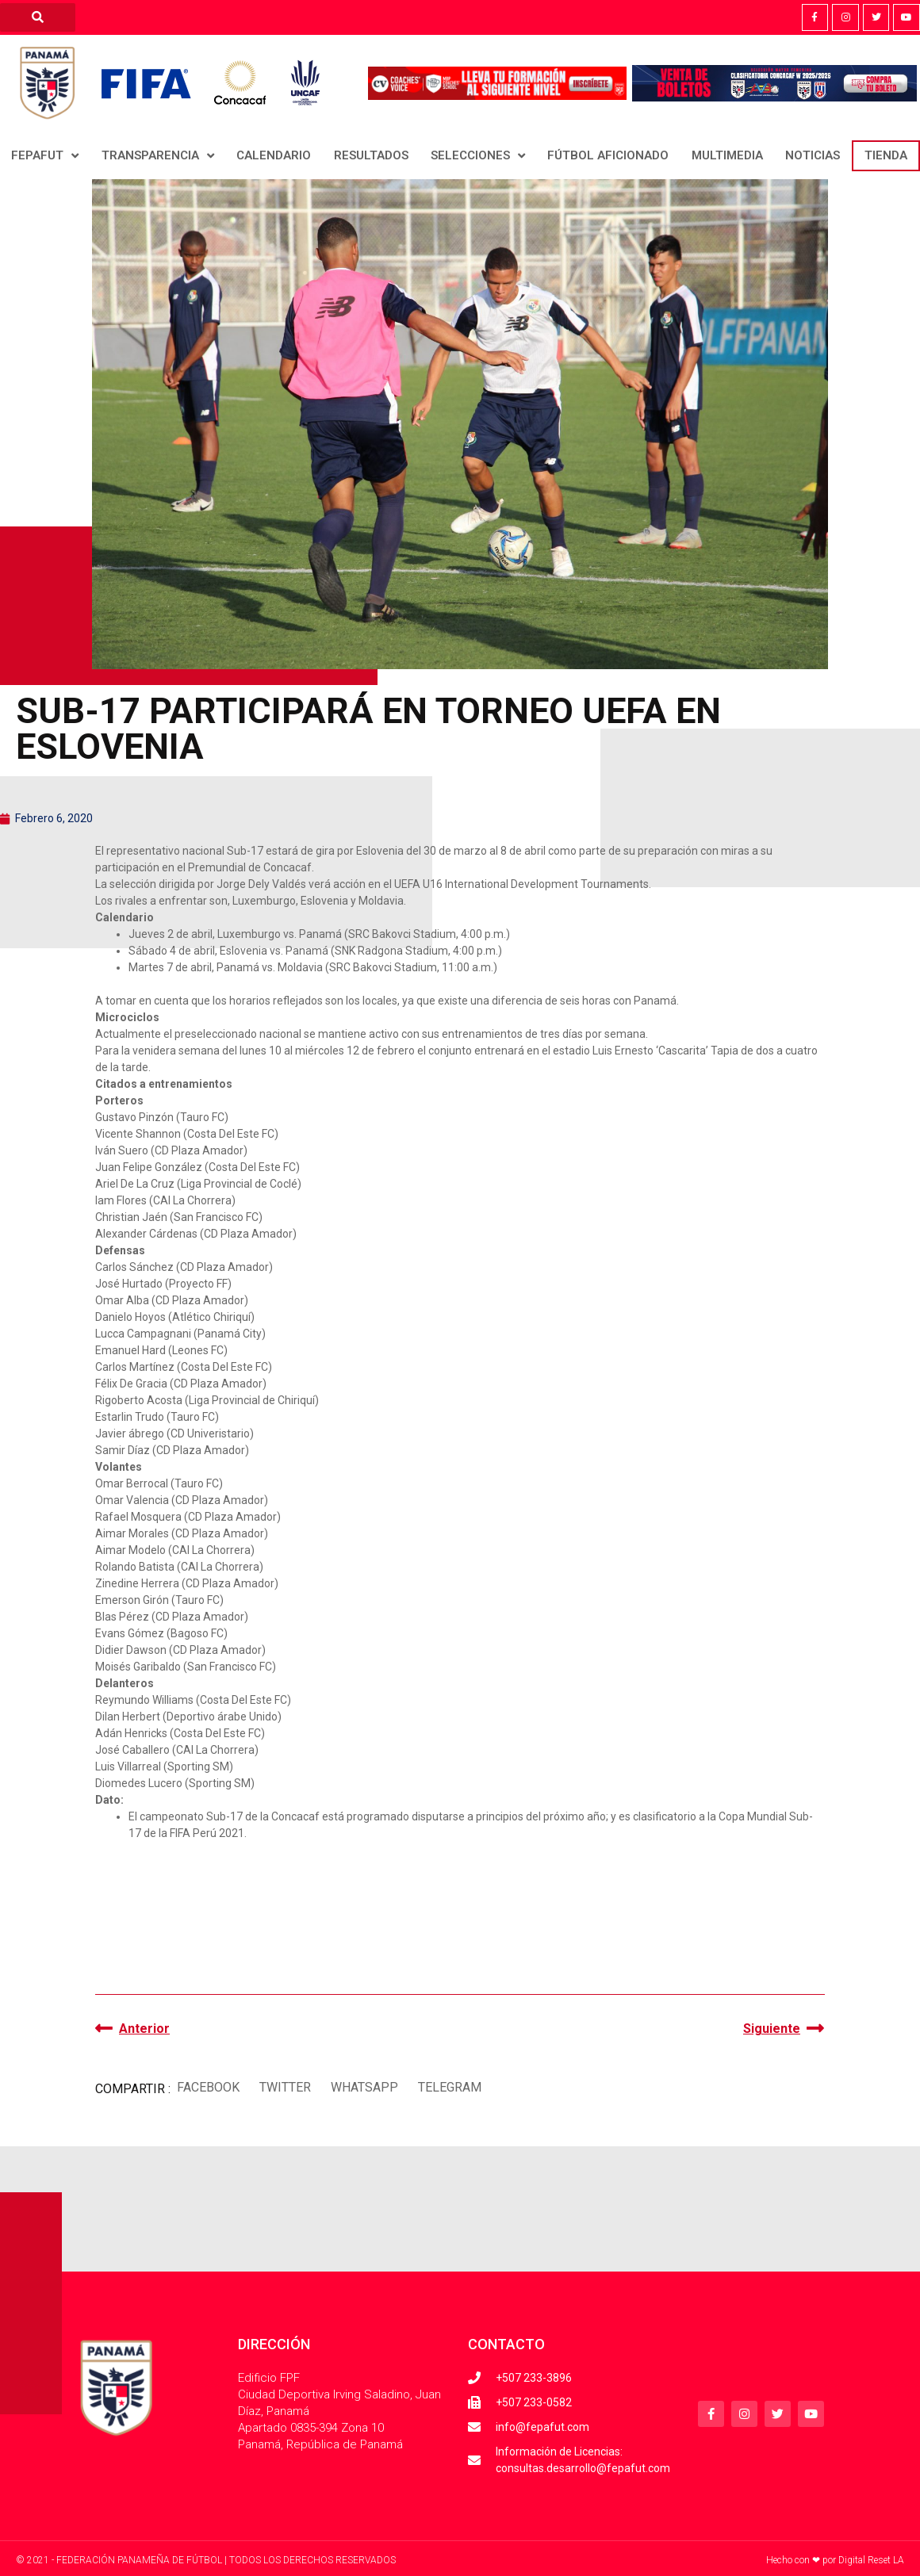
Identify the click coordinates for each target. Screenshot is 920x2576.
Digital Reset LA (871, 2560)
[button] (208, 2087)
